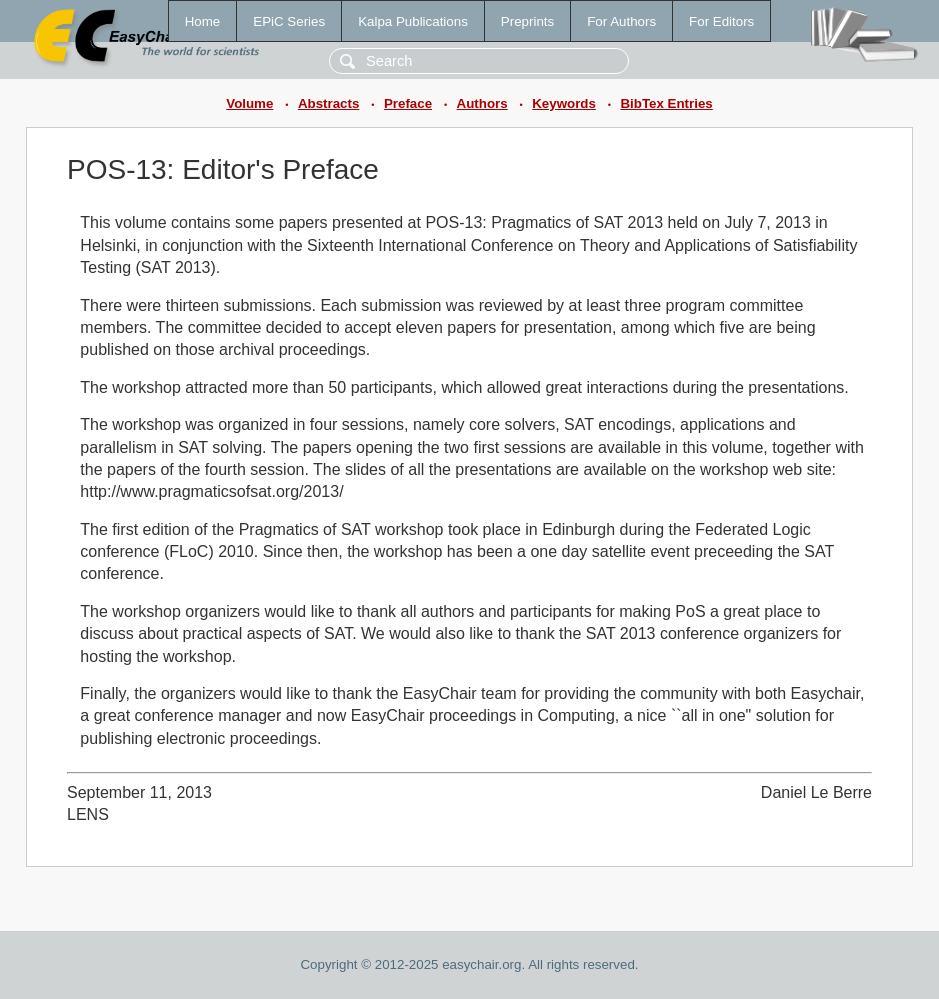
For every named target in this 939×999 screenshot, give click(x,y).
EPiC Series (289, 21)
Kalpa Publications (413, 21)
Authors (482, 103)
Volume (249, 103)
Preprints (527, 21)
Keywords (564, 103)
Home (203, 21)
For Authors (621, 21)
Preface (408, 103)
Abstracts (328, 103)
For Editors (721, 21)
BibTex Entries (666, 103)
